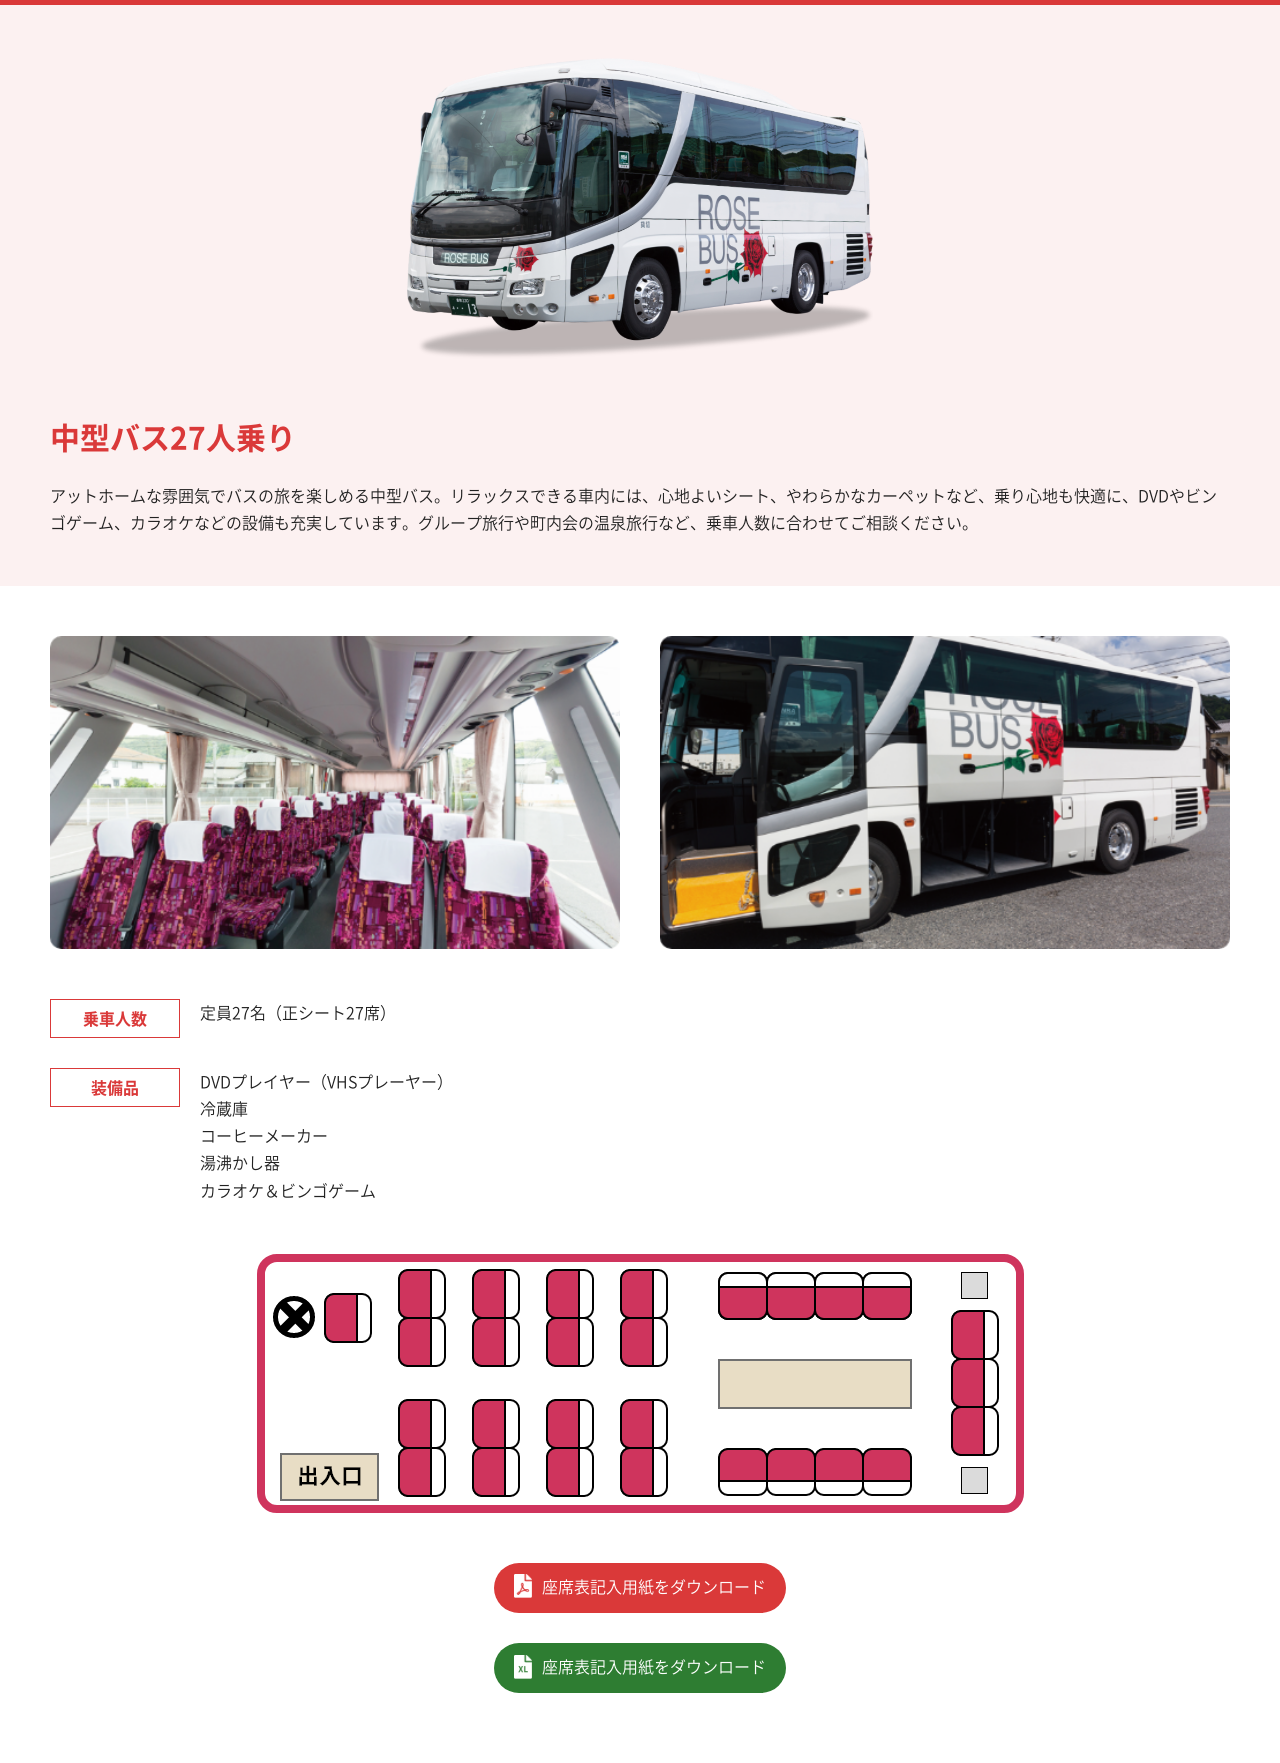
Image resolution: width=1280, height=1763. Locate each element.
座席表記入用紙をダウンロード (654, 1586)
